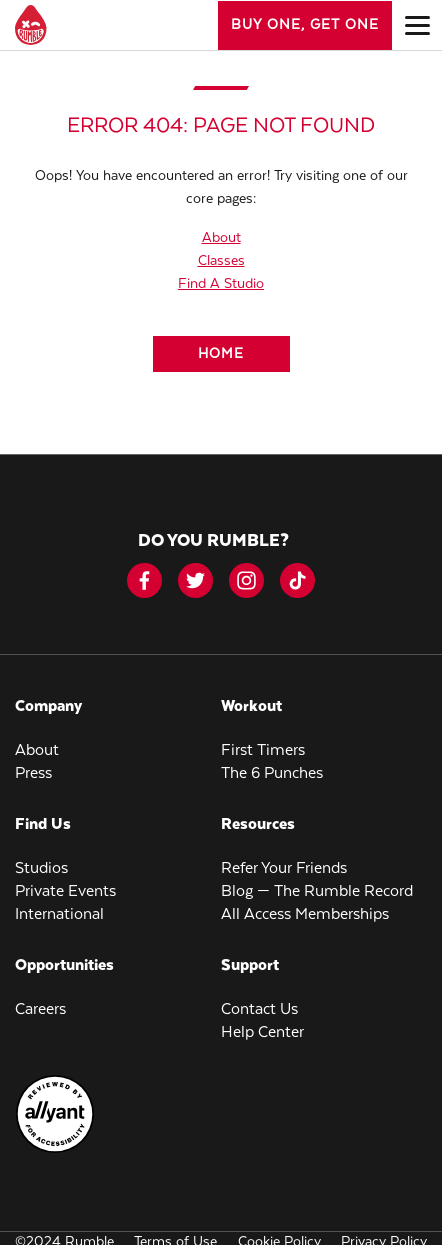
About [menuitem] (37, 750)
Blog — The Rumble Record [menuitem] (317, 891)
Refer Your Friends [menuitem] (284, 868)
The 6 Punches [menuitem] (272, 773)
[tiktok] (297, 580)
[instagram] (246, 580)
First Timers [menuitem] (263, 750)
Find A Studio (221, 284)
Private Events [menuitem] (65, 891)
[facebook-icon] (144, 580)
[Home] (221, 354)
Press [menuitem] (33, 773)
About (221, 238)
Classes (221, 261)
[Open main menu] (417, 25)
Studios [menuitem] (41, 868)
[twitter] (195, 580)
